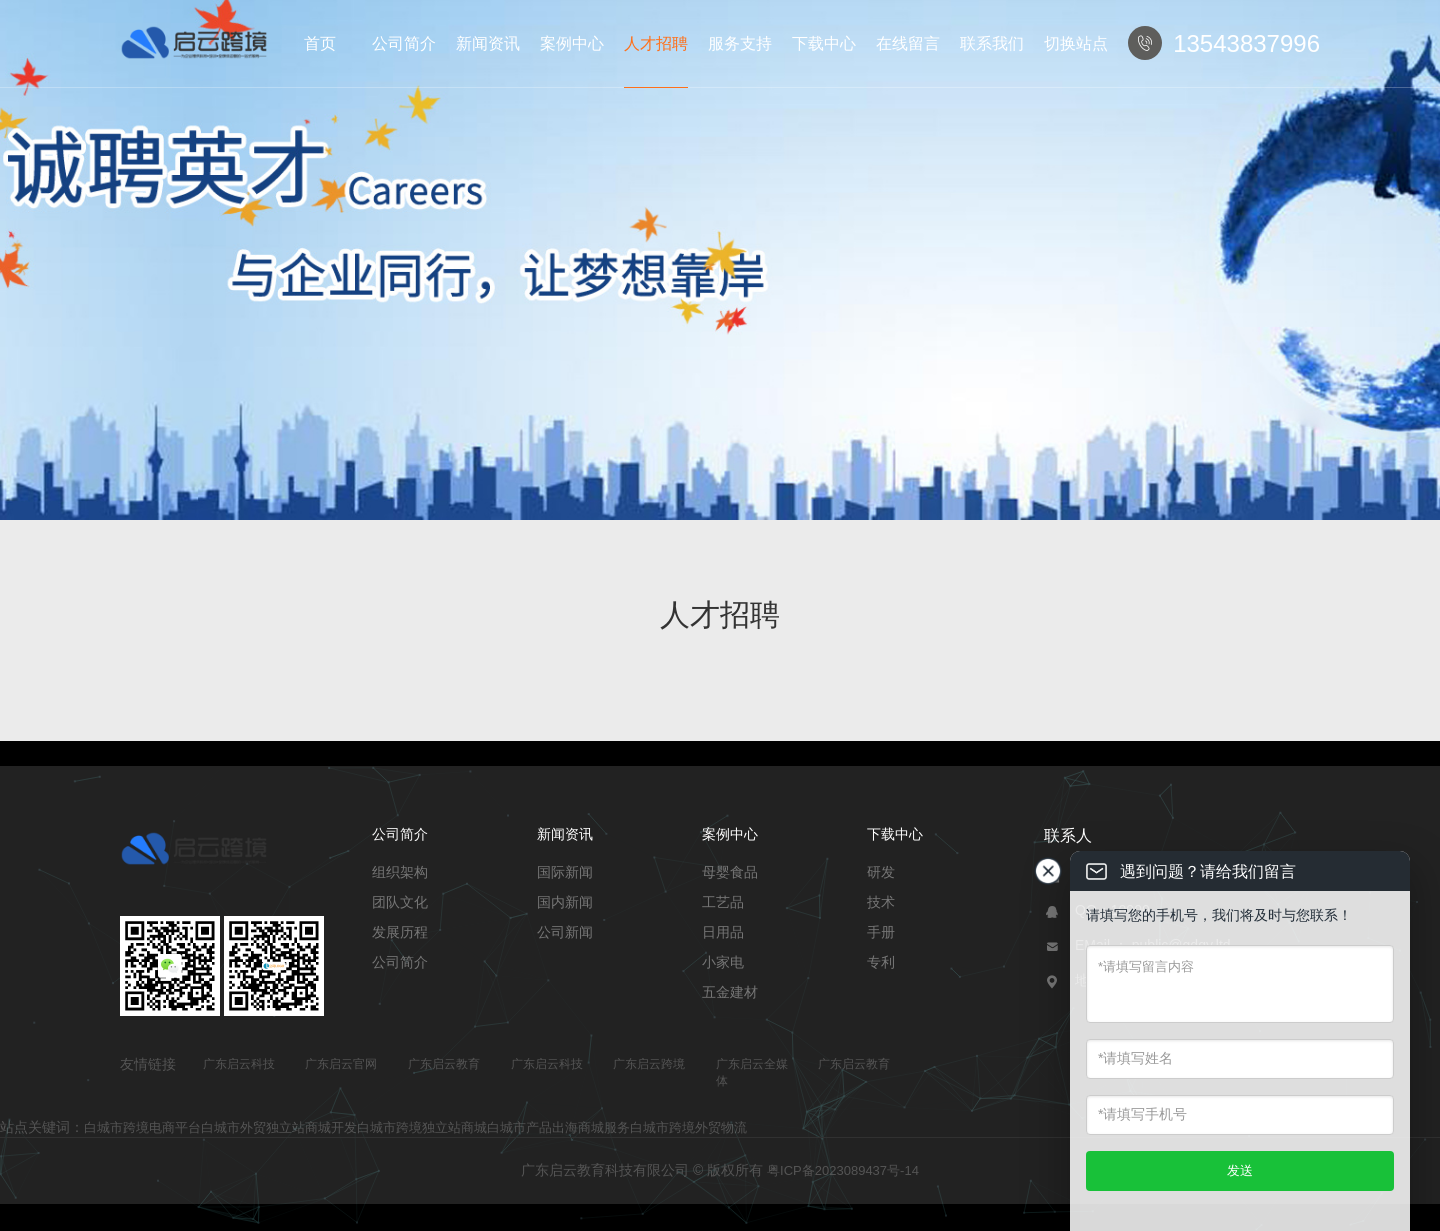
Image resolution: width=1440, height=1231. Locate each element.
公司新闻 (565, 932)
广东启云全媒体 (752, 1072)
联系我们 (992, 43)
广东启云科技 (239, 1064)
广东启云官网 (341, 1064)
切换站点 (1076, 43)
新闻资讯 (488, 43)
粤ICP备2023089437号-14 (843, 1170)
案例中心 (572, 43)
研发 (881, 872)
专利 (881, 962)
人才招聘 (656, 43)
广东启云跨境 (649, 1064)
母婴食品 (730, 872)
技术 (881, 902)
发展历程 (400, 932)
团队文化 (400, 902)
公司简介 (404, 43)
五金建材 (730, 992)
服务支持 (740, 43)
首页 (320, 43)
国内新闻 (565, 902)
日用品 (723, 932)
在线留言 (908, 43)
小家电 (723, 962)
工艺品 (723, 902)
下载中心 (824, 43)
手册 (881, 932)
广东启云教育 (444, 1064)
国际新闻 (565, 872)
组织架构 (400, 872)
